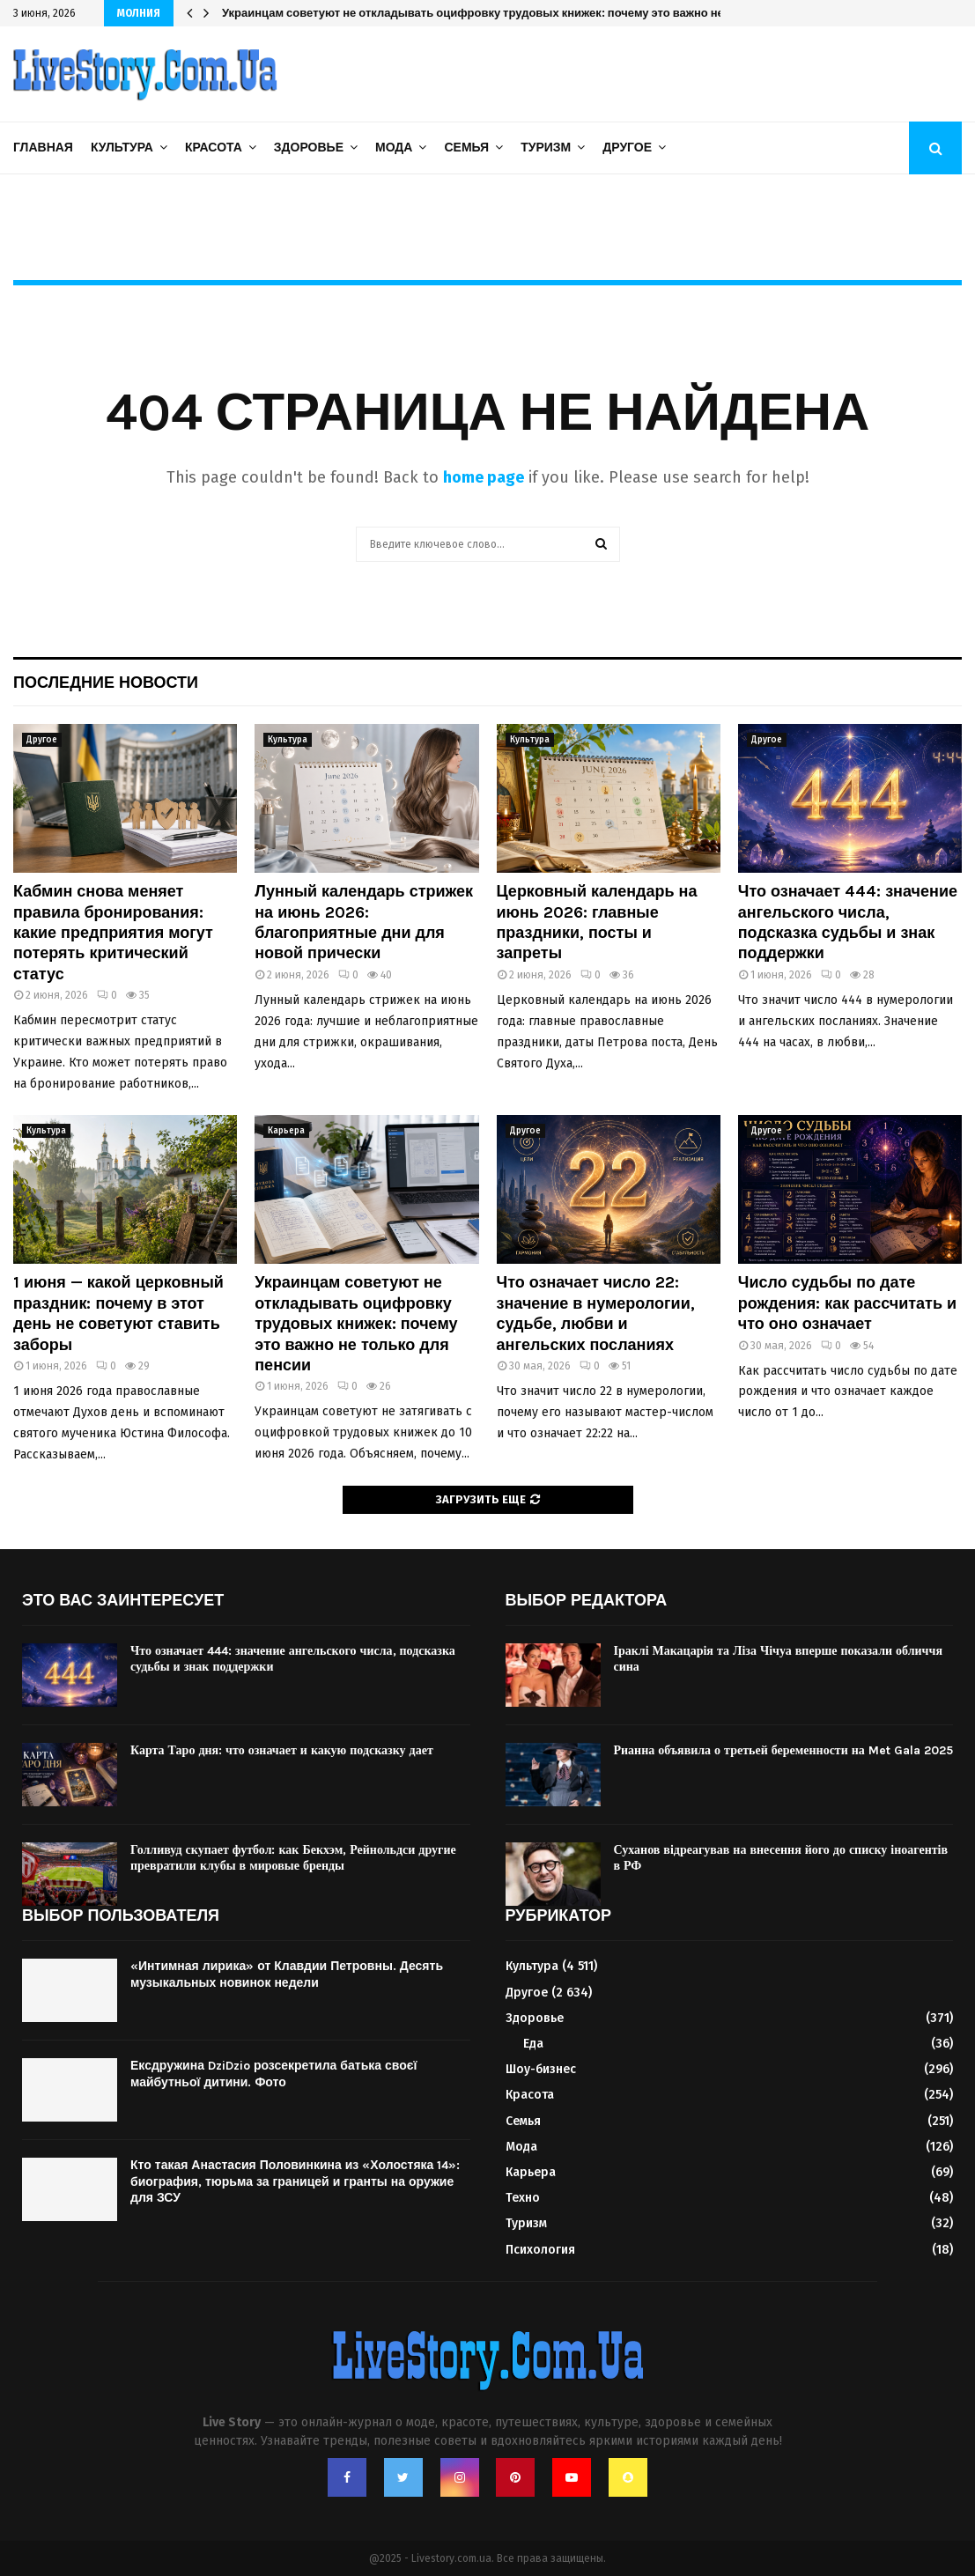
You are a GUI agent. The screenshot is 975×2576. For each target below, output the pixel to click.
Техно (523, 2197)
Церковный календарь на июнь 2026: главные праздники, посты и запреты (597, 922)
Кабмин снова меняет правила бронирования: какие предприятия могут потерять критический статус (113, 933)
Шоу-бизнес (541, 2069)
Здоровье (308, 147)
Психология (540, 2249)
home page (483, 477)
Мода (393, 147)
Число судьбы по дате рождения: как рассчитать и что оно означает (847, 1303)
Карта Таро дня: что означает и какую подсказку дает (281, 1750)
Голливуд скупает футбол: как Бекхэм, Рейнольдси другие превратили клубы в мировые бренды (293, 1857)
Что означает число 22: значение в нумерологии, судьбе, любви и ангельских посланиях (596, 1313)
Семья (466, 147)
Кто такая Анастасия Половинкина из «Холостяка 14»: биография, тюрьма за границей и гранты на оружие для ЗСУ (295, 2181)
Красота (213, 147)
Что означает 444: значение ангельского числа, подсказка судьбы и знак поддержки (847, 922)
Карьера (286, 1131)
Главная (43, 147)
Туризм (546, 147)
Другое (627, 147)
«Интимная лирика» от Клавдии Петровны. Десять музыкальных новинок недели (286, 1974)
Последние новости (105, 682)
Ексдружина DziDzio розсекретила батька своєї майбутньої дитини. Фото (273, 2073)
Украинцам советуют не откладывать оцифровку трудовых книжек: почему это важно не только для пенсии (527, 12)
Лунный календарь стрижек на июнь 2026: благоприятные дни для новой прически (364, 922)
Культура (122, 147)
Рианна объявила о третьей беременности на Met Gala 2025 (783, 1750)
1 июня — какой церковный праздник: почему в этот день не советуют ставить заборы (118, 1313)
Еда (533, 2043)
